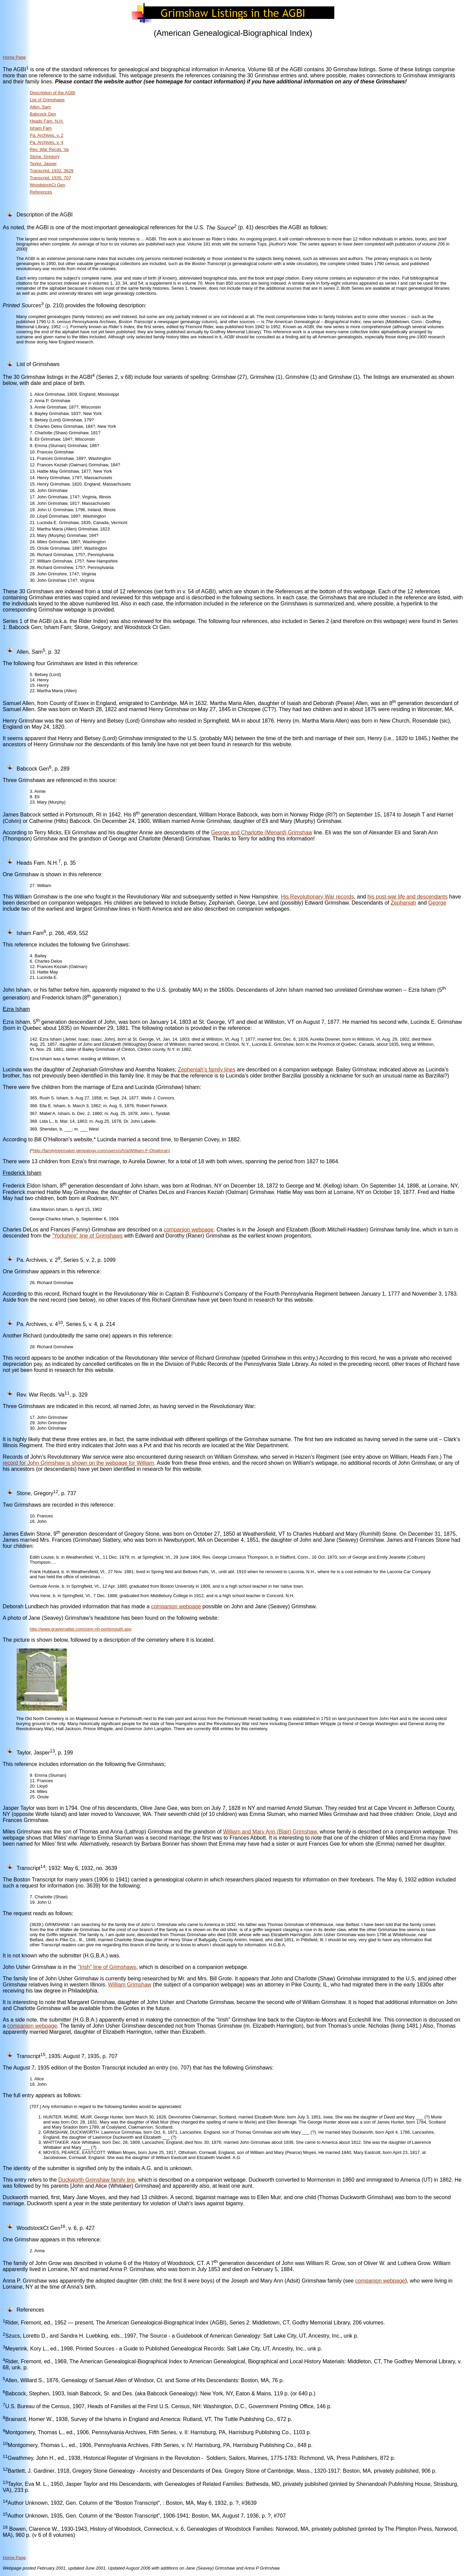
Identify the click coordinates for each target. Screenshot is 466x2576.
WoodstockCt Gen (47, 184)
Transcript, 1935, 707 (50, 177)
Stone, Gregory (44, 156)
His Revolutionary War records (317, 897)
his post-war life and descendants (407, 897)
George (437, 903)
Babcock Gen (43, 113)
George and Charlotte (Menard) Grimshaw (261, 832)
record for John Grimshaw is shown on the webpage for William (78, 1463)
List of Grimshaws (47, 99)
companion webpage (189, 1229)
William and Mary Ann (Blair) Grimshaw (269, 1832)
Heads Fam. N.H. (46, 121)
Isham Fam (41, 128)
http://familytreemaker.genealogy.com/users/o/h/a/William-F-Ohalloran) (101, 1150)
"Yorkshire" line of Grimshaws (87, 1236)
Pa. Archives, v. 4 (46, 142)
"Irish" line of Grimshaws (107, 1967)
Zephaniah (403, 903)
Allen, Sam (40, 106)
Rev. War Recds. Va (49, 149)
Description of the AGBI (52, 92)
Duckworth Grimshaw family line (96, 2180)
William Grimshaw (129, 1984)
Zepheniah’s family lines (206, 1069)
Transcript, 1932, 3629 (52, 170)
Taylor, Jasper (43, 163)
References (41, 191)
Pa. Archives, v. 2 (46, 135)
